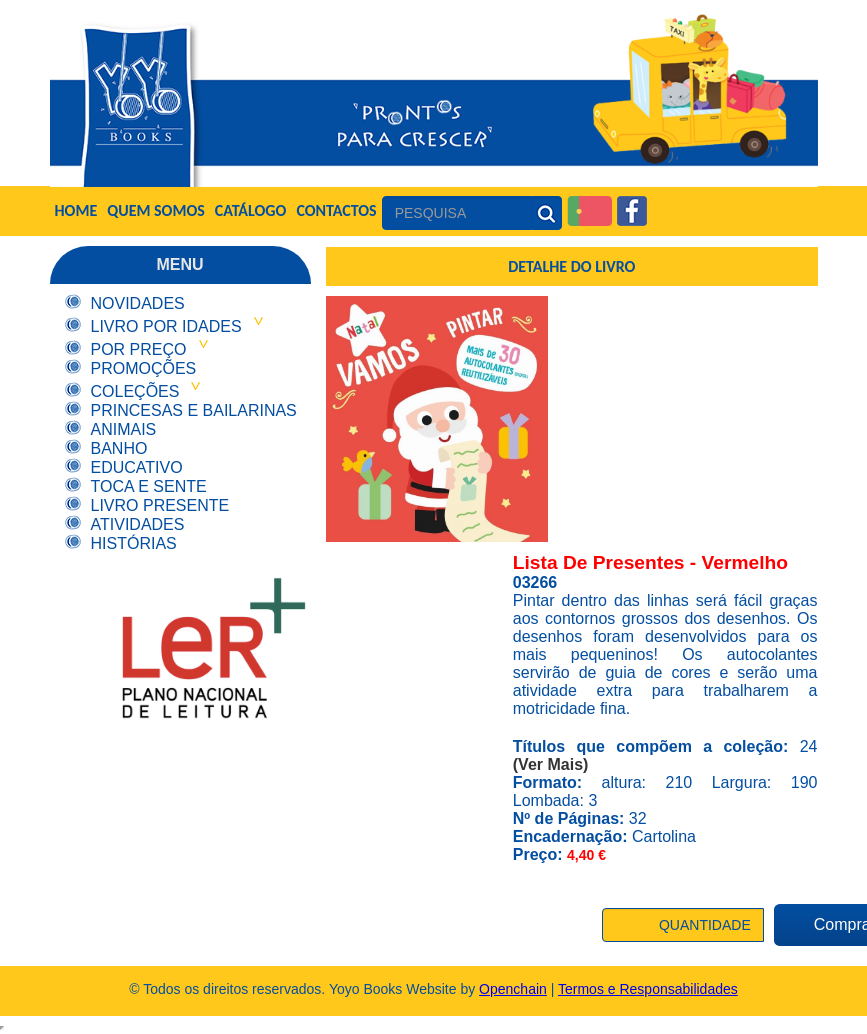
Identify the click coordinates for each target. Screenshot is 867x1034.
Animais (124, 429)
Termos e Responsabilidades (648, 989)
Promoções (144, 368)
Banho (119, 448)
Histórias (134, 543)
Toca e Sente (149, 486)
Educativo (137, 467)
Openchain (513, 989)
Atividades (138, 524)
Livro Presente (160, 505)
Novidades (138, 303)
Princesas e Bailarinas (194, 410)
